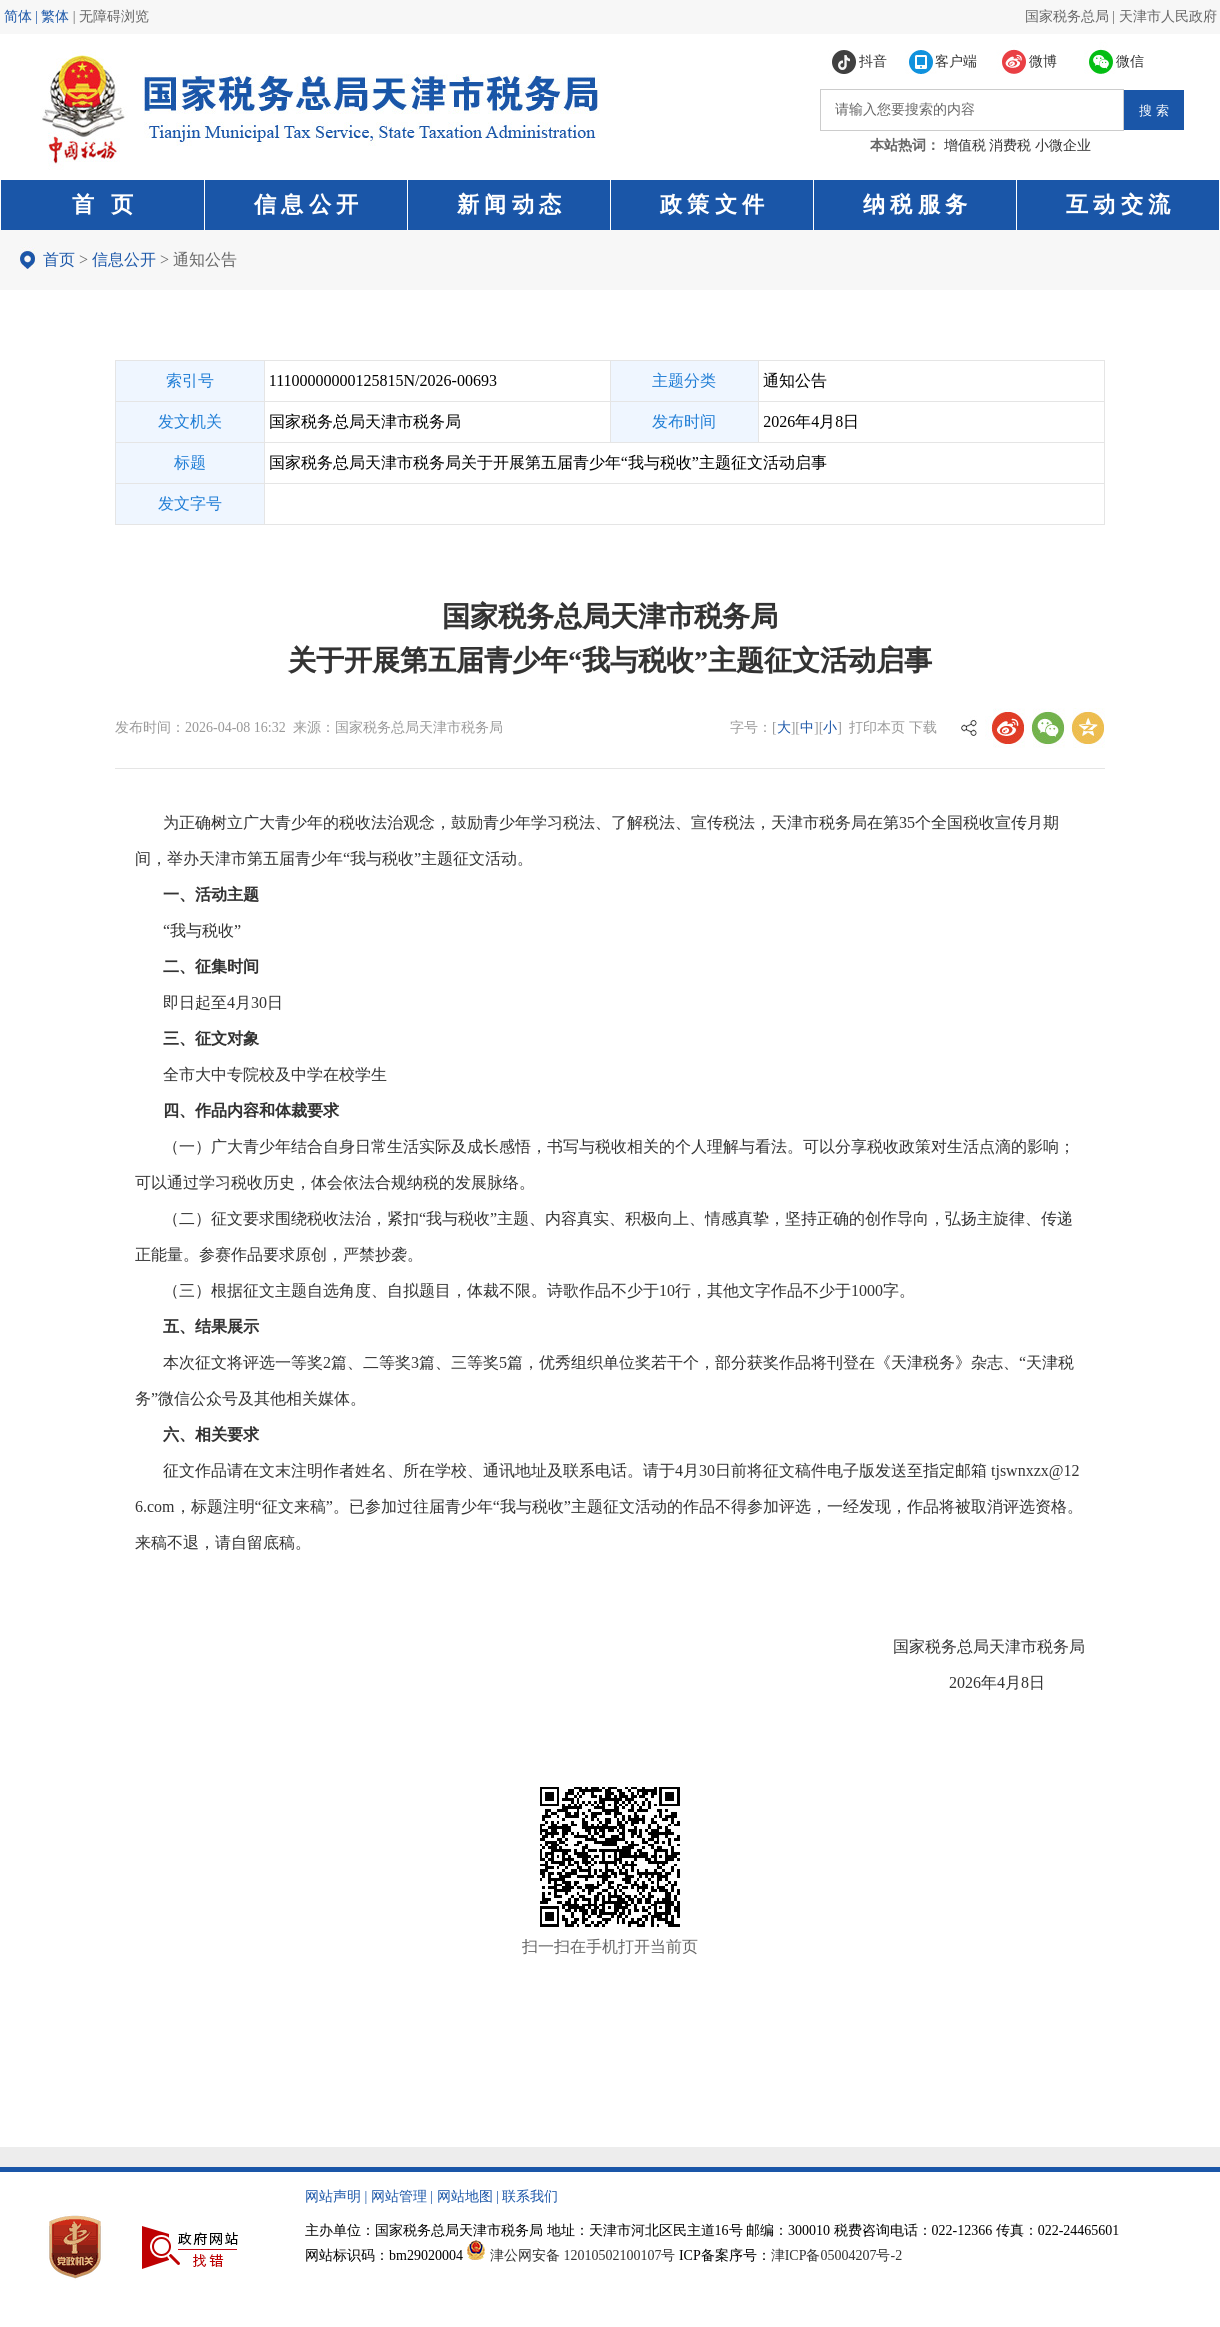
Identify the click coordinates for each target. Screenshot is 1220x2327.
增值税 (965, 145)
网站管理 (399, 2196)
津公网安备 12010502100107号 (583, 2255)
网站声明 (333, 2196)
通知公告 (205, 259)
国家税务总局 (1067, 16)
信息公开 (124, 259)
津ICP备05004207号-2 (836, 2255)
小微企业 (1063, 145)
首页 (59, 259)
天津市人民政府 (1168, 16)
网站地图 (465, 2196)
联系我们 (530, 2196)
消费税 (1010, 145)
